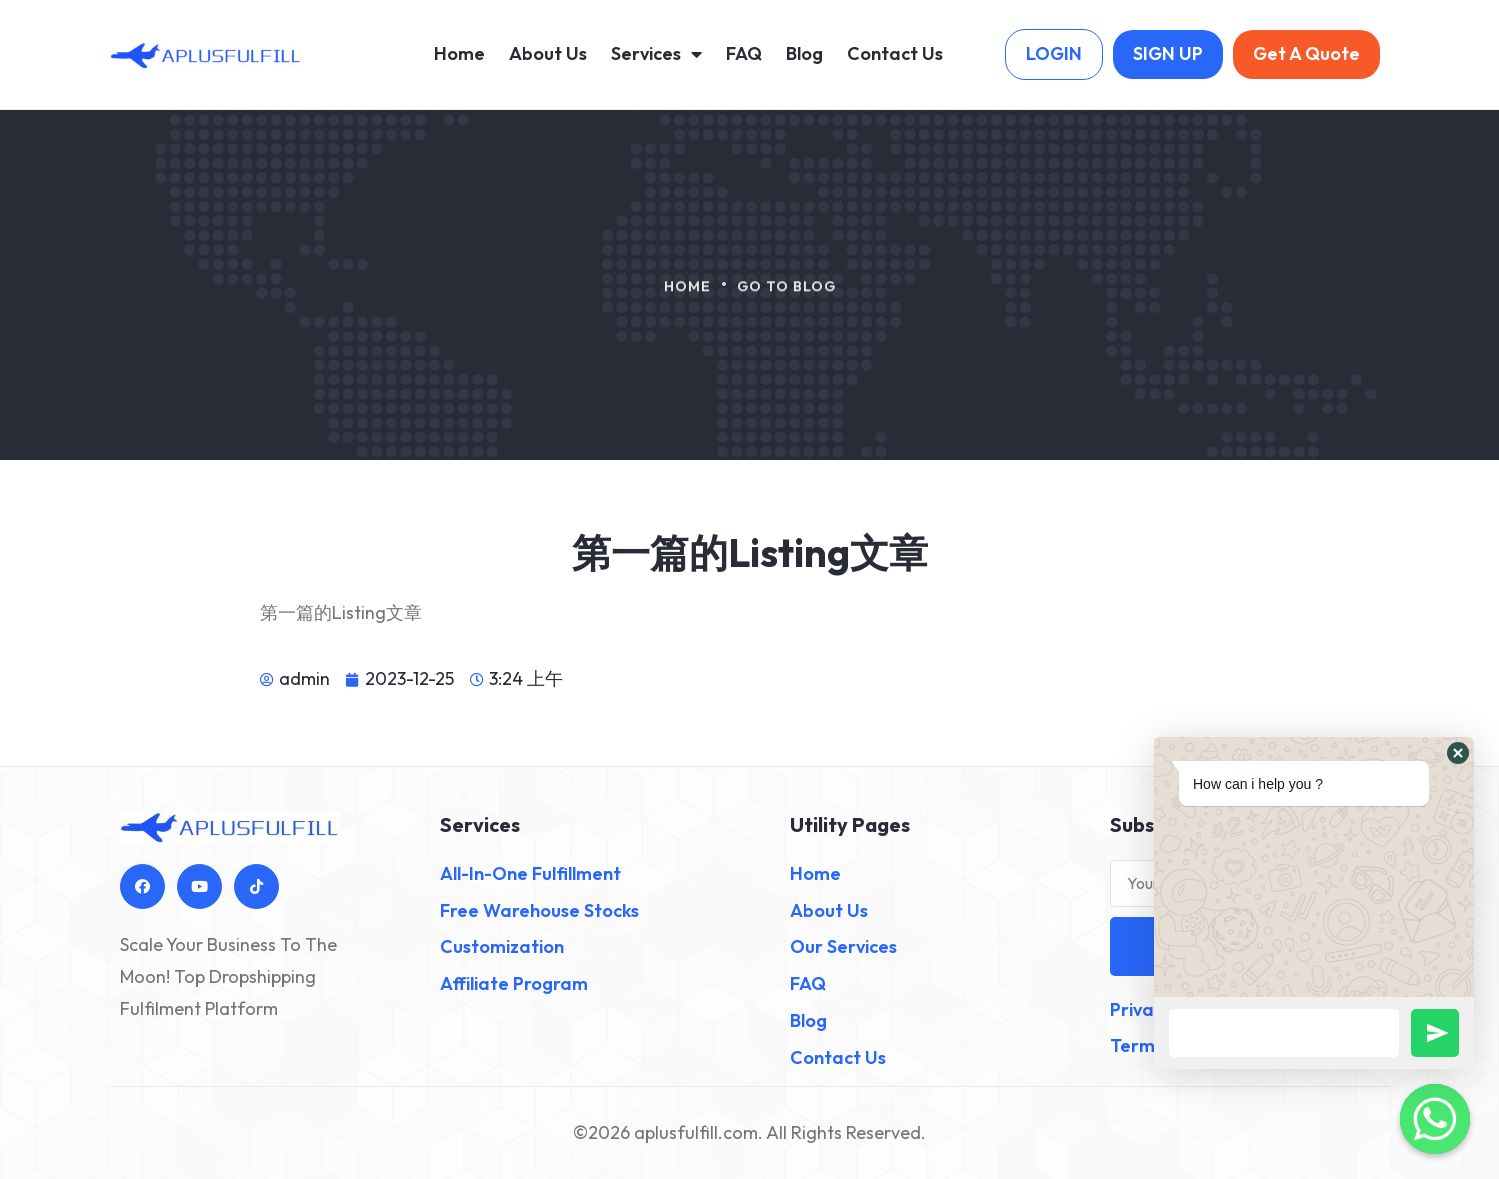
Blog (804, 53)
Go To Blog (786, 295)
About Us (548, 53)
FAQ (744, 53)
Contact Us (895, 53)
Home (459, 53)
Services (656, 54)
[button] (1458, 753)
